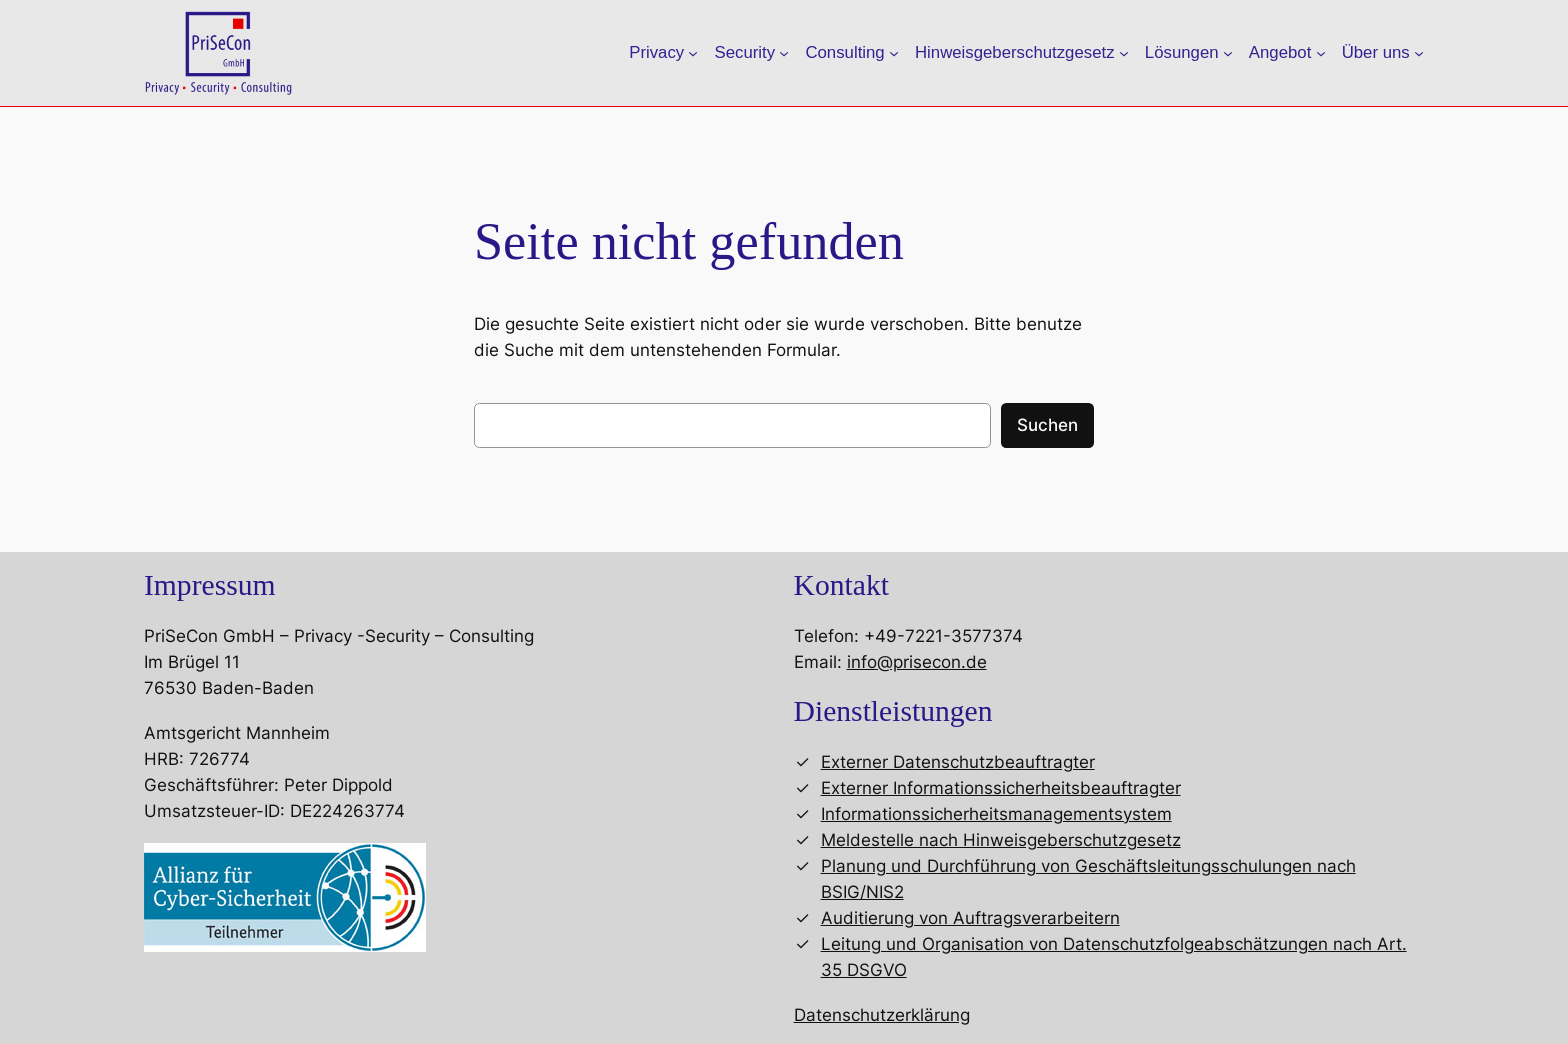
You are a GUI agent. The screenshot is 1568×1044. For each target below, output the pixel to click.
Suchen (1047, 425)
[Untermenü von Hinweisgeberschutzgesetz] (1124, 53)
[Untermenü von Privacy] (693, 53)
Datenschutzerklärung (882, 1015)
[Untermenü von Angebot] (1321, 53)
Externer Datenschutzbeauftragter (958, 762)
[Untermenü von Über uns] (1419, 53)
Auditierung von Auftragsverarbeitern (970, 918)
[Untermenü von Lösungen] (1228, 53)
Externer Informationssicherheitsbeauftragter (1001, 788)
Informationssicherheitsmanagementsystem (996, 814)
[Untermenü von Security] (784, 53)
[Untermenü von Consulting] (894, 53)
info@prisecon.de (917, 662)
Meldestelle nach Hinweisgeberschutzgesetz (1001, 840)
